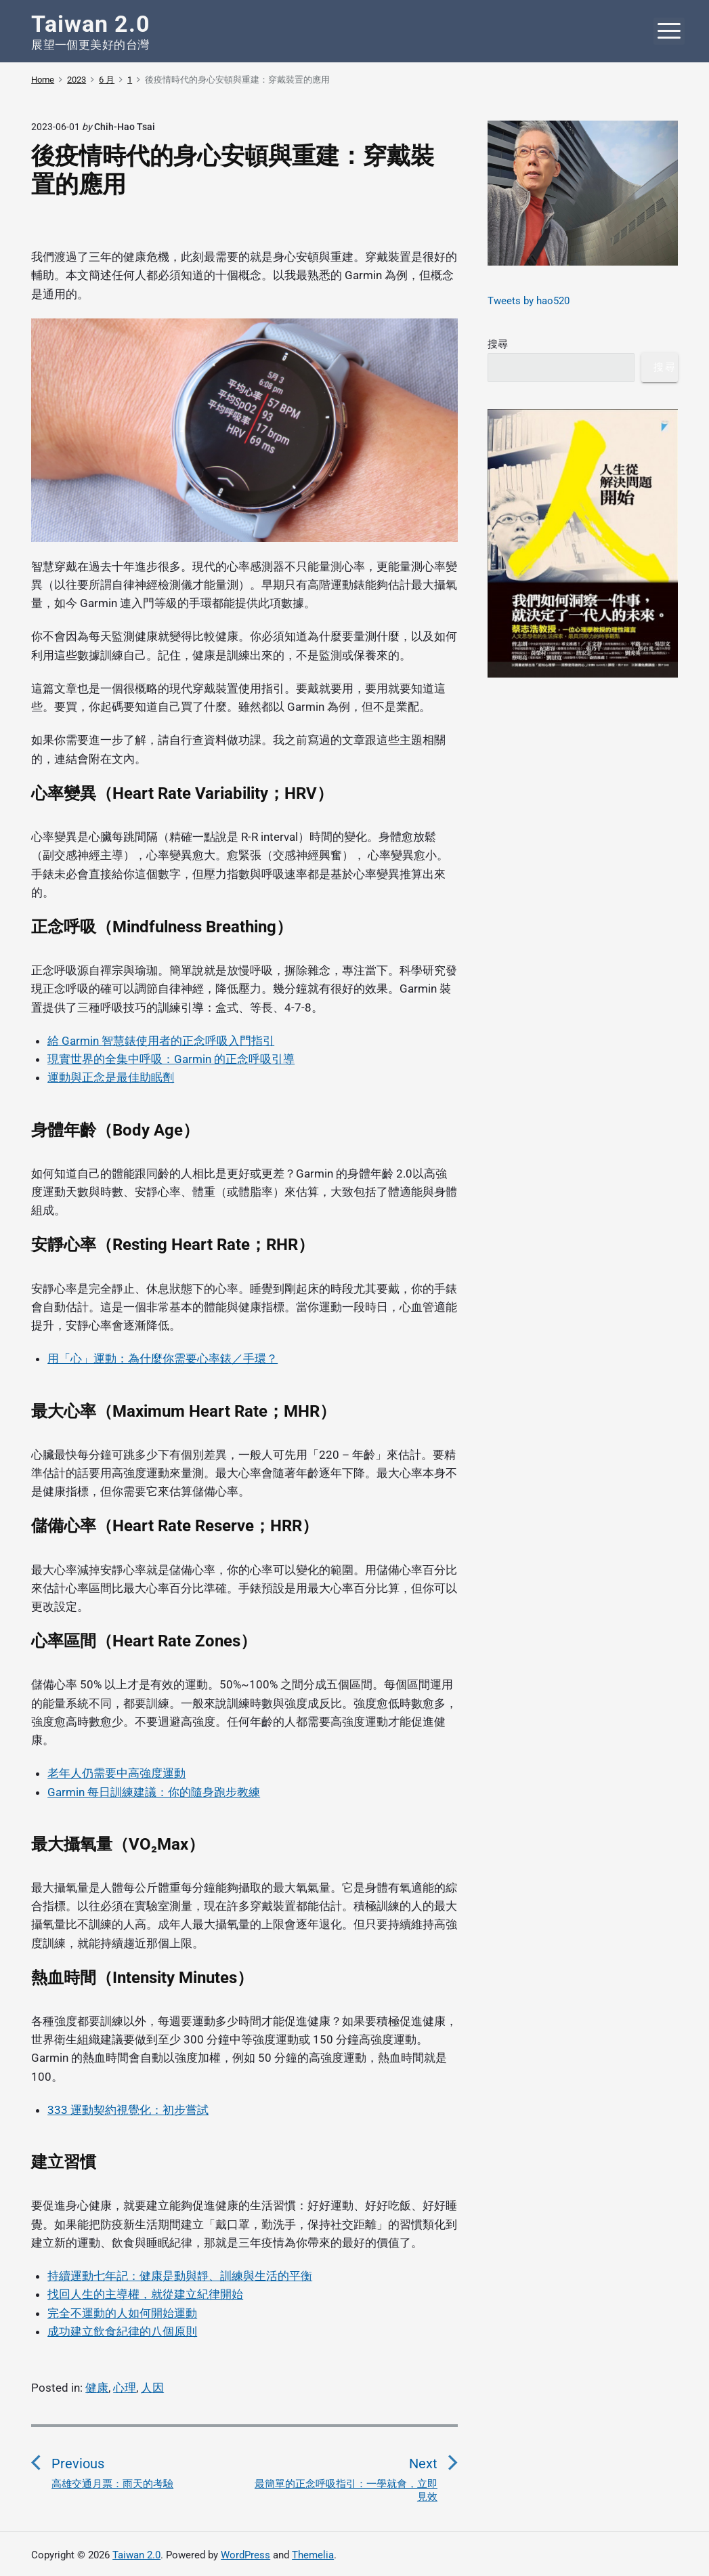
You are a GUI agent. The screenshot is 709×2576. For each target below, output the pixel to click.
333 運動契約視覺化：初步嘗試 (128, 2110)
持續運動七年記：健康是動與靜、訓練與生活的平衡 (179, 2276)
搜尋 (498, 344)
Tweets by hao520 (529, 301)
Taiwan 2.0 (136, 2555)
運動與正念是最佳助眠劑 (110, 1077)
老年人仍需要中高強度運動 (116, 1773)
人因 (152, 2387)
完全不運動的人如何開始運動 (122, 2313)
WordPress (245, 2555)
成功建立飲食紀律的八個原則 (122, 2331)
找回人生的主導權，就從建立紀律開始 (145, 2294)
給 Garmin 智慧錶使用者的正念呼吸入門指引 (160, 1040)
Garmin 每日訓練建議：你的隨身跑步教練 (153, 1792)
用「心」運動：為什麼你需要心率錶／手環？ (162, 1358)
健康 (96, 2387)
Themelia (313, 2555)
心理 (124, 2387)
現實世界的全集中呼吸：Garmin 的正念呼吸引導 (171, 1059)
